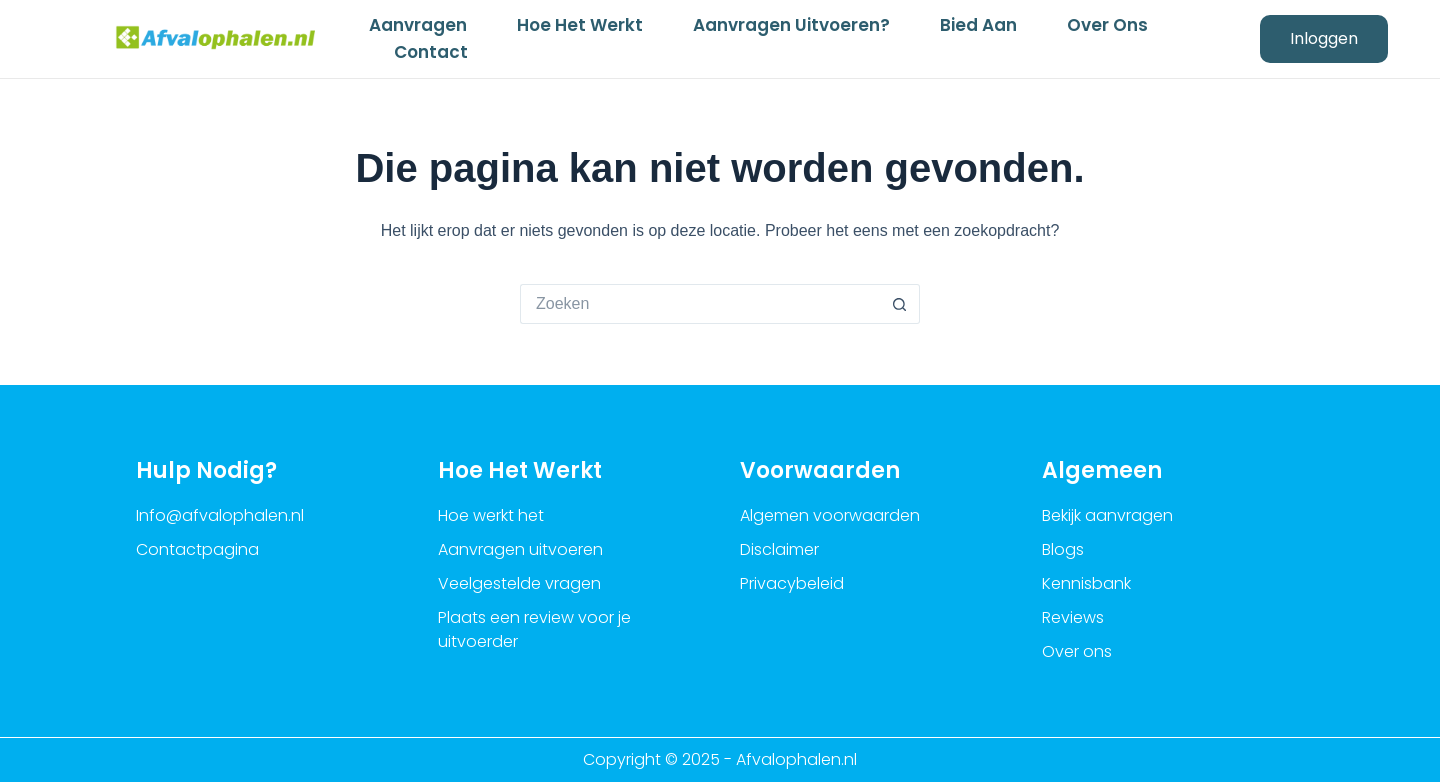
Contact (431, 52)
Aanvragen (418, 25)
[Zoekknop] (900, 304)
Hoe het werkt (580, 25)
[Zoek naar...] (700, 304)
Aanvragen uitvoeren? (791, 25)
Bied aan (978, 25)
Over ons (1107, 25)
